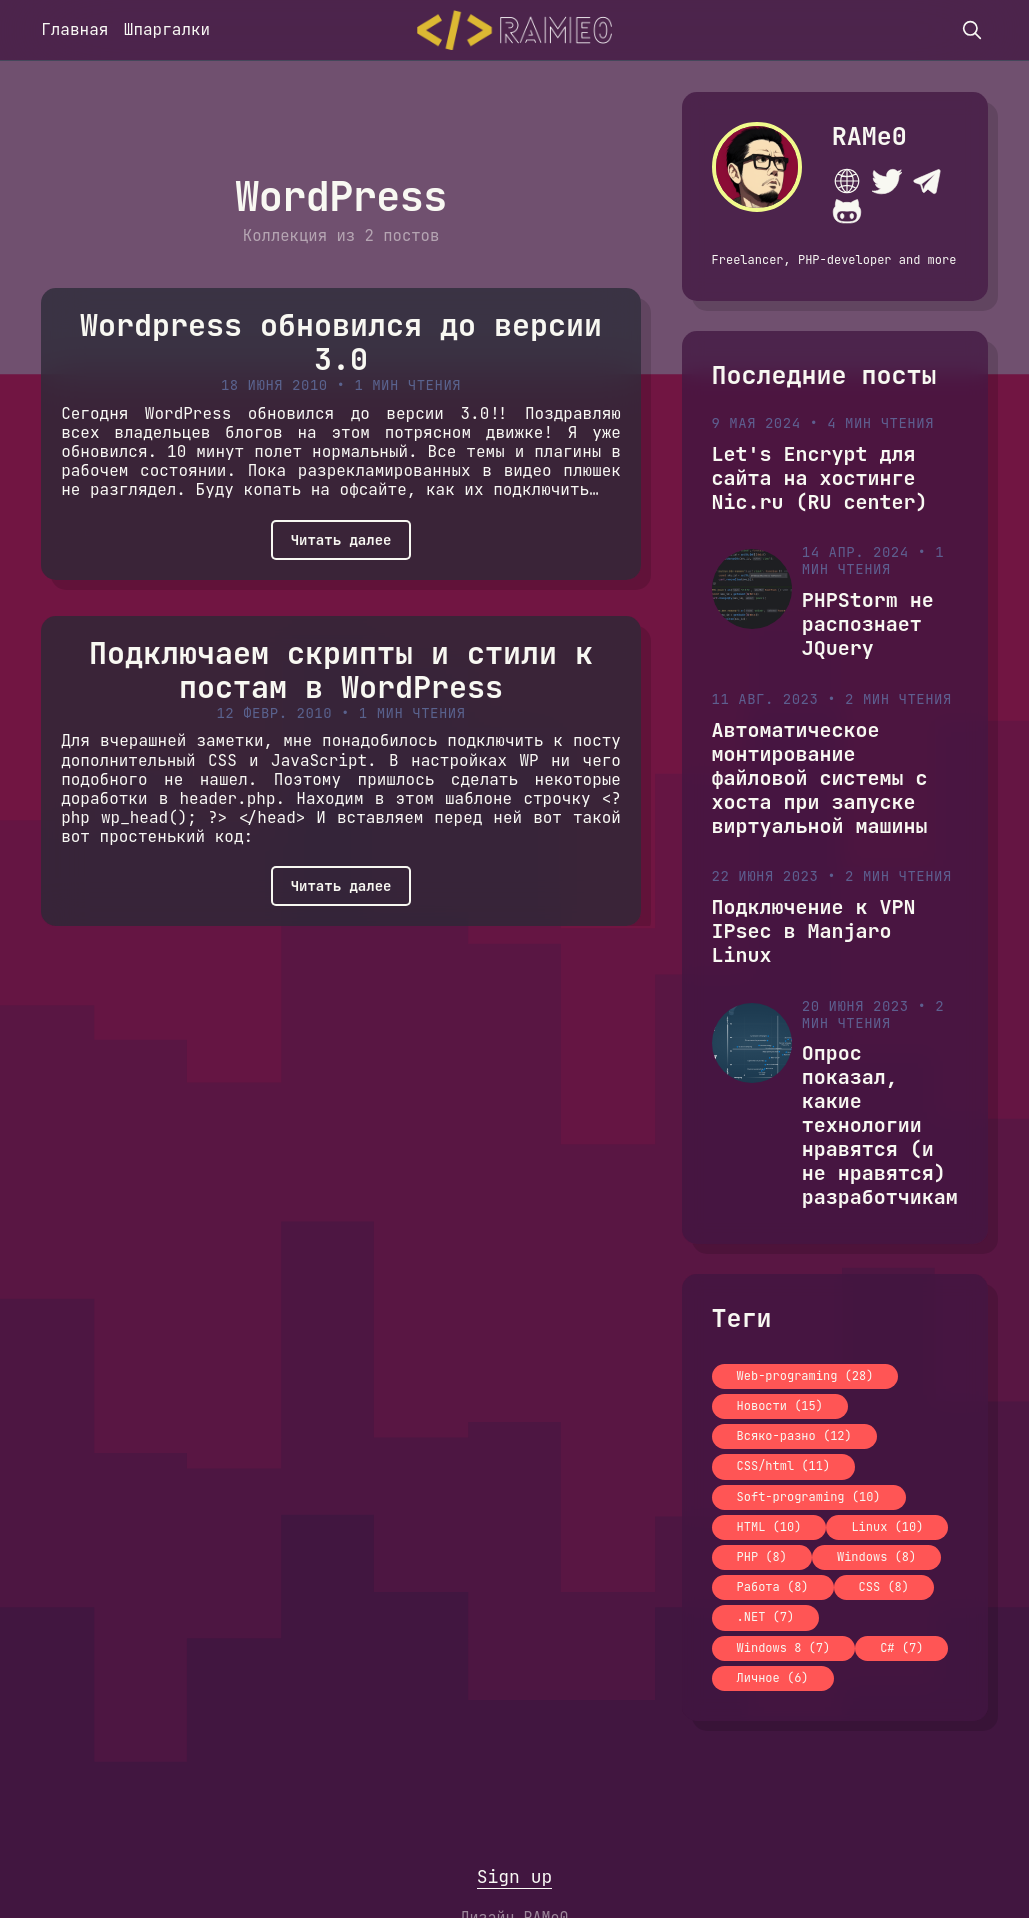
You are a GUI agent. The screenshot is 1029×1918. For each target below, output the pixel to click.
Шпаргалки (167, 29)
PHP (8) (762, 1557)
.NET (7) (766, 1617)
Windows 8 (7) (784, 1648)
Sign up (515, 1876)
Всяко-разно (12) (794, 1436)
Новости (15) (780, 1406)
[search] (972, 30)
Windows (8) (876, 1557)
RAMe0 (869, 136)
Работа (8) (773, 1587)
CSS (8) (884, 1587)
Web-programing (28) (805, 1376)
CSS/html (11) (784, 1466)
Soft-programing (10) (809, 1497)
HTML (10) (769, 1527)
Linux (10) (887, 1527)
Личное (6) (773, 1678)
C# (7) (901, 1648)
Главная (74, 29)
